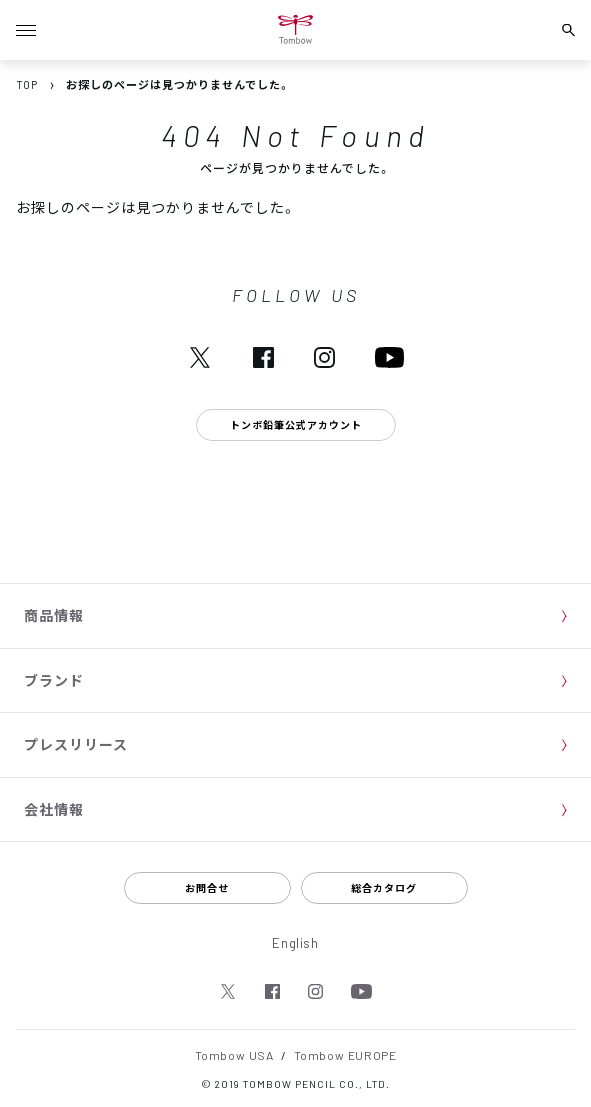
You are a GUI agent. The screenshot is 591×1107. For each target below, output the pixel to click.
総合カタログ (384, 887)
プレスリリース (76, 744)
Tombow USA (234, 1055)
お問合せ (207, 887)
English (295, 942)
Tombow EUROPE (345, 1055)
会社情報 (54, 809)
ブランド (54, 680)
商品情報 (54, 615)
